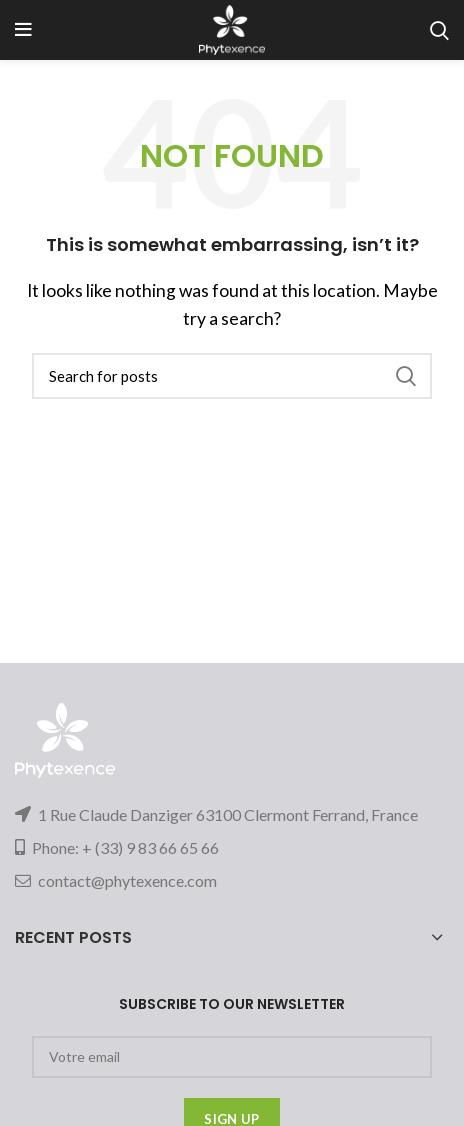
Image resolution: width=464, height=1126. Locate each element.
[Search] (232, 376)
